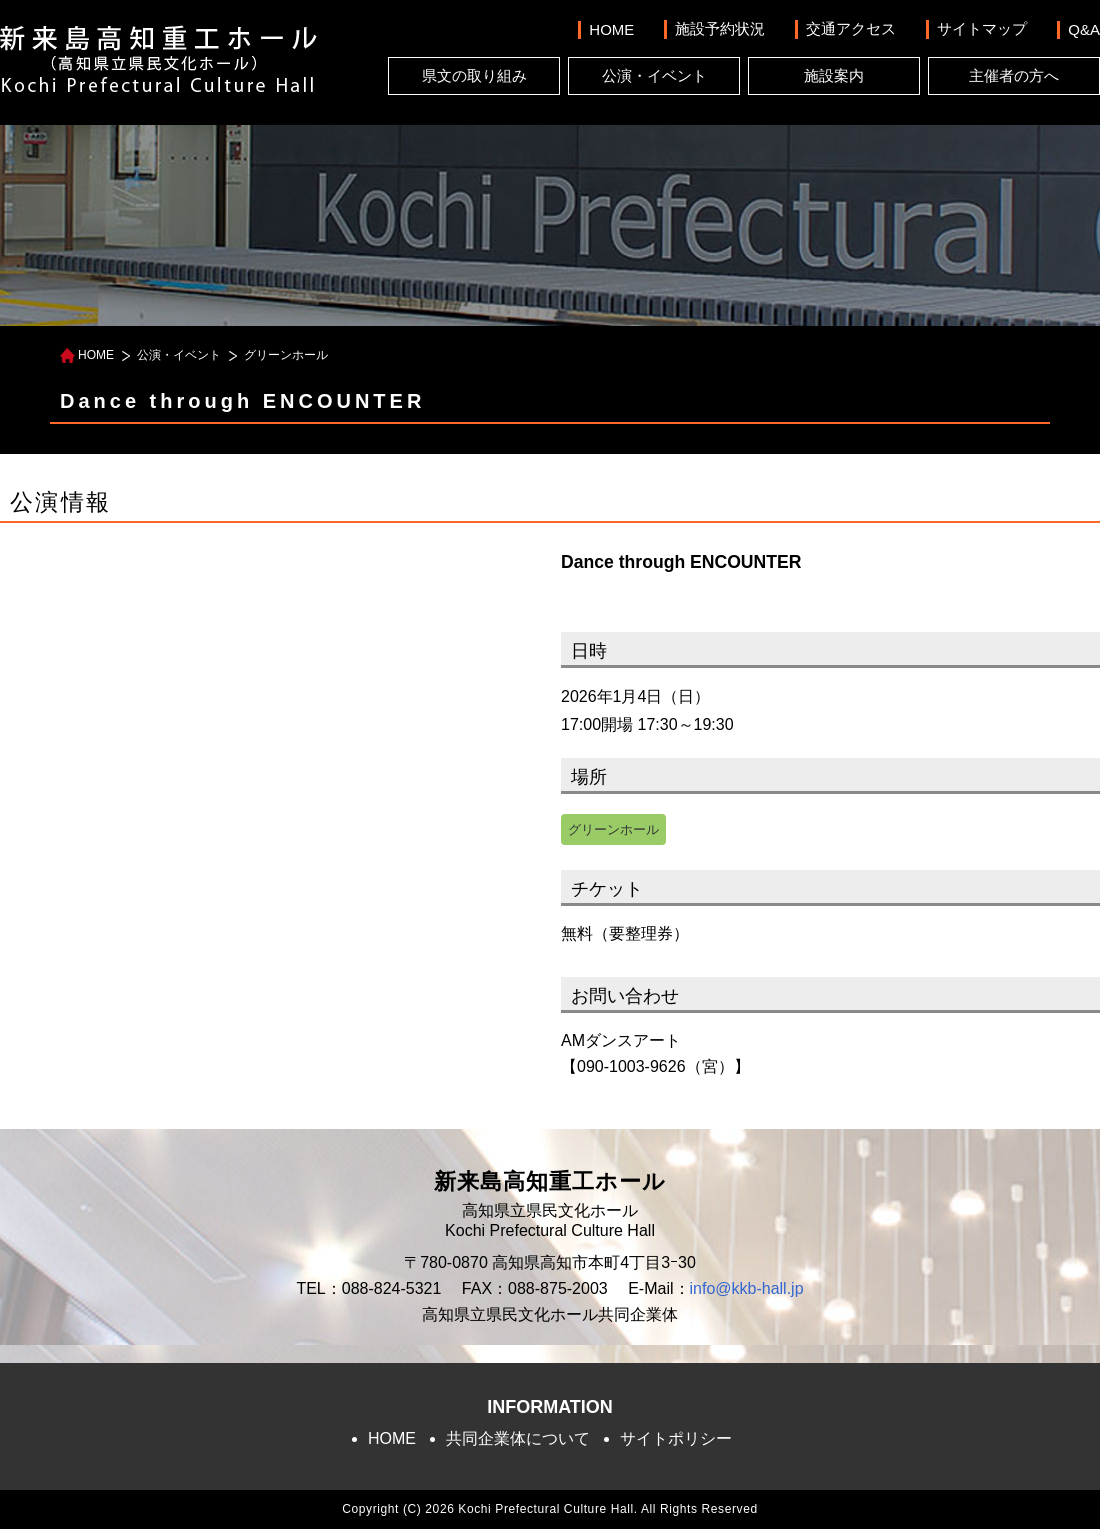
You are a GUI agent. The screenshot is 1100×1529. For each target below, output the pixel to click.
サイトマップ (982, 28)
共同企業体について (518, 1438)
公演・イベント (654, 75)
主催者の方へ (1014, 75)
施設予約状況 (720, 28)
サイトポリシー (676, 1438)
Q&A (1084, 29)
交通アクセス (851, 28)
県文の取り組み (474, 75)
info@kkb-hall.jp (747, 1288)
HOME (611, 29)
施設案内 (834, 75)
